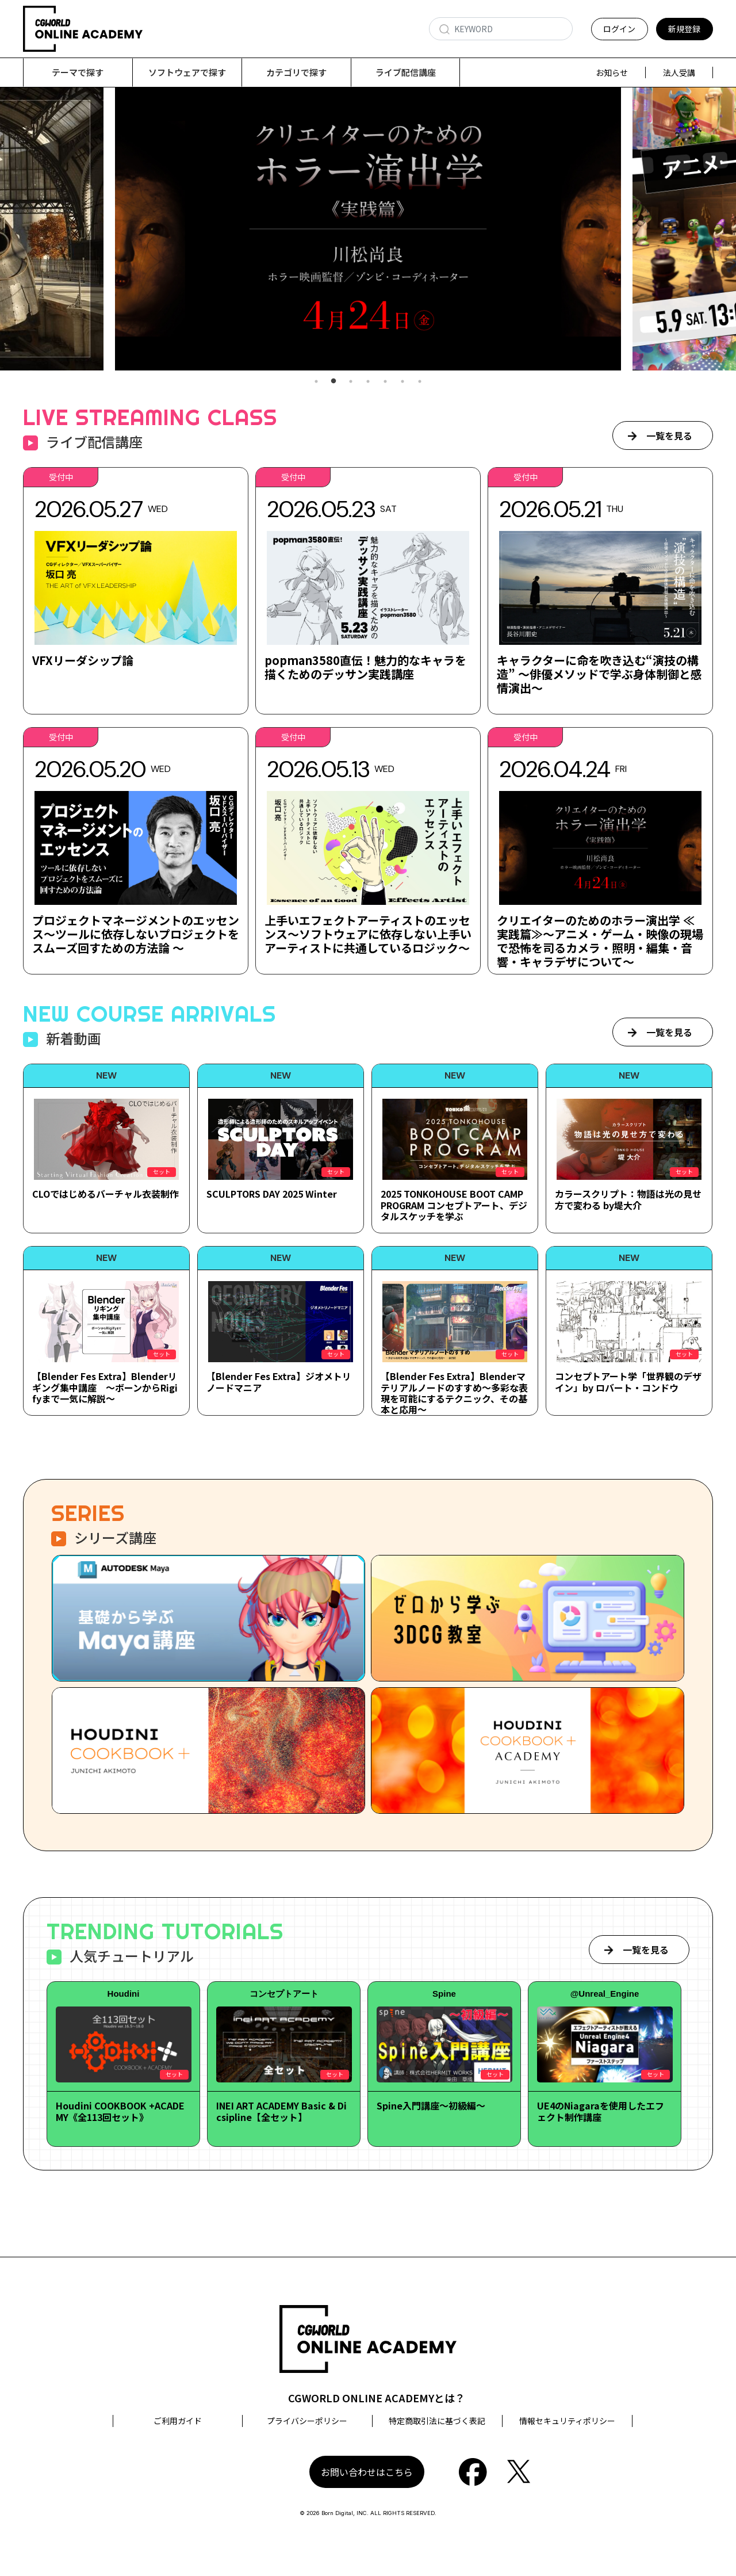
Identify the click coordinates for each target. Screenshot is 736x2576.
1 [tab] (316, 382)
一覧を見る (669, 436)
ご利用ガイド (178, 2421)
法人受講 (679, 72)
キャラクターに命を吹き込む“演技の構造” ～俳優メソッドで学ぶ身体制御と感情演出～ (599, 674)
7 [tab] (419, 382)
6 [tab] (402, 382)
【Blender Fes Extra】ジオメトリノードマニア (278, 1382)
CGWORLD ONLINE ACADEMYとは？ (376, 2398)
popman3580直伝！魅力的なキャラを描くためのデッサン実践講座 (365, 667)
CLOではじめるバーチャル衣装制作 (105, 1194)
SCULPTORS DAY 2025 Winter (271, 1194)
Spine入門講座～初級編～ (431, 2106)
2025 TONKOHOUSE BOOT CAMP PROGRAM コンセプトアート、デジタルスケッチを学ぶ (454, 1205)
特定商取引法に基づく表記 (437, 2421)
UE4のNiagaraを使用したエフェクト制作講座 (600, 2111)
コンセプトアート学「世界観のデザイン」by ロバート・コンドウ (628, 1382)
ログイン (619, 29)
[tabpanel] (368, 229)
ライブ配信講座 (405, 72)
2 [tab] (333, 382)
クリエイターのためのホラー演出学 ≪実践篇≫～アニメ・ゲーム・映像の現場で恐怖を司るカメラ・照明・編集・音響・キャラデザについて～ (600, 941)
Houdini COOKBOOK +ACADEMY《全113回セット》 (120, 2111)
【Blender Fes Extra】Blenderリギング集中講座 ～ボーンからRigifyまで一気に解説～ (105, 1387)
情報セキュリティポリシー (567, 2421)
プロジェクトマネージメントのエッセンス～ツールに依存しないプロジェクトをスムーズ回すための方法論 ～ (135, 934)
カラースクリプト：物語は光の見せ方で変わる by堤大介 (628, 1199)
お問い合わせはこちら (367, 2472)
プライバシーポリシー (307, 2421)
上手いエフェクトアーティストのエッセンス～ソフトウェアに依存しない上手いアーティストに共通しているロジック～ (367, 934)
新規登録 (684, 29)
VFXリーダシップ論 (82, 660)
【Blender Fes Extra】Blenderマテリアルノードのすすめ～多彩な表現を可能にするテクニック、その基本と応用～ (454, 1393)
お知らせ (612, 72)
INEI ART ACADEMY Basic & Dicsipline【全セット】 (281, 2111)
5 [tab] (385, 382)
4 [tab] (368, 382)
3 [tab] (350, 382)
